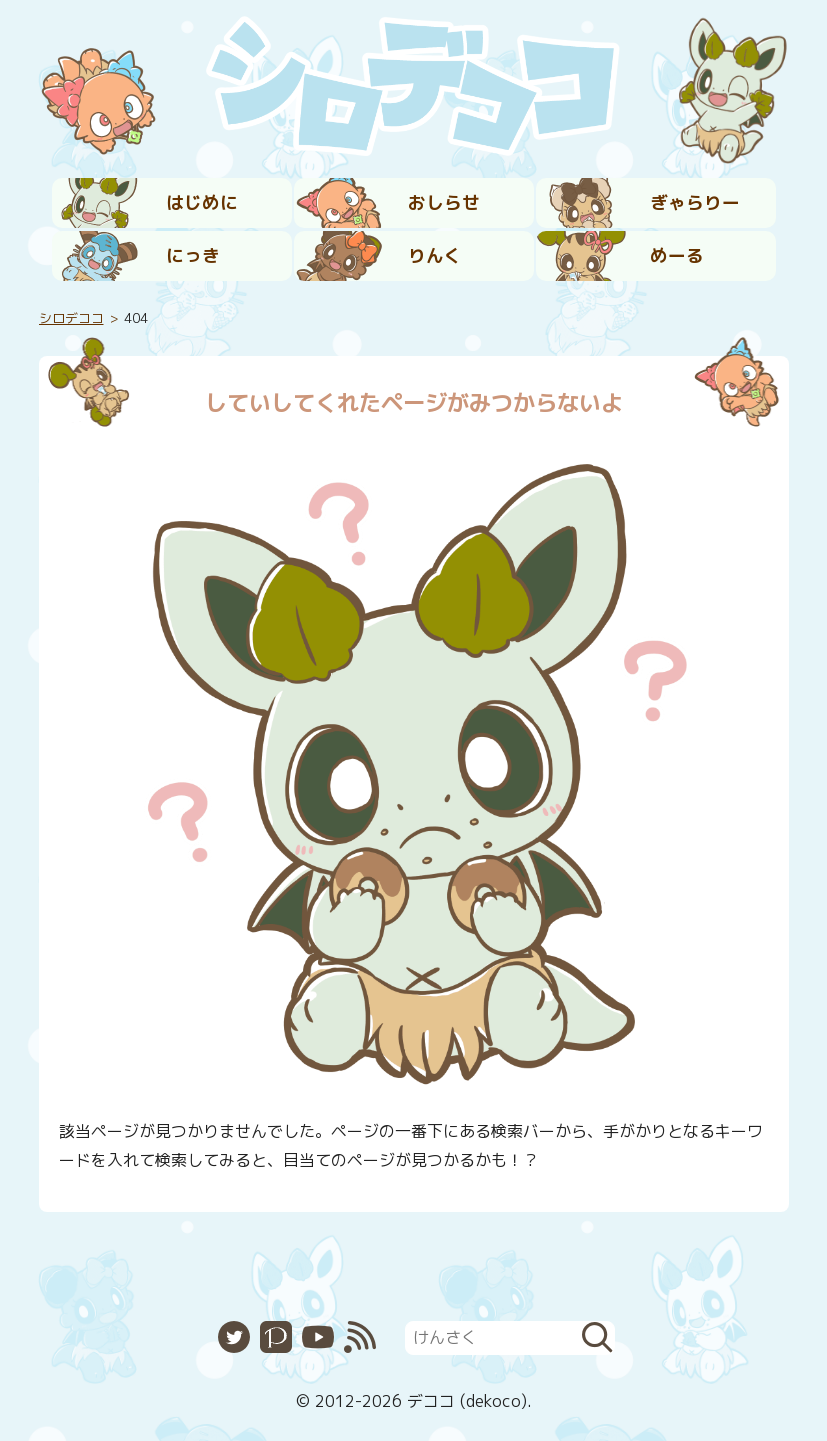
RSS (360, 1337)
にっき (193, 255)
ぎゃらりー (695, 202)
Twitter (234, 1337)
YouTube (318, 1337)
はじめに (202, 202)
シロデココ (71, 318)
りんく (435, 255)
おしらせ (444, 202)
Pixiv (276, 1337)
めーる (677, 255)
